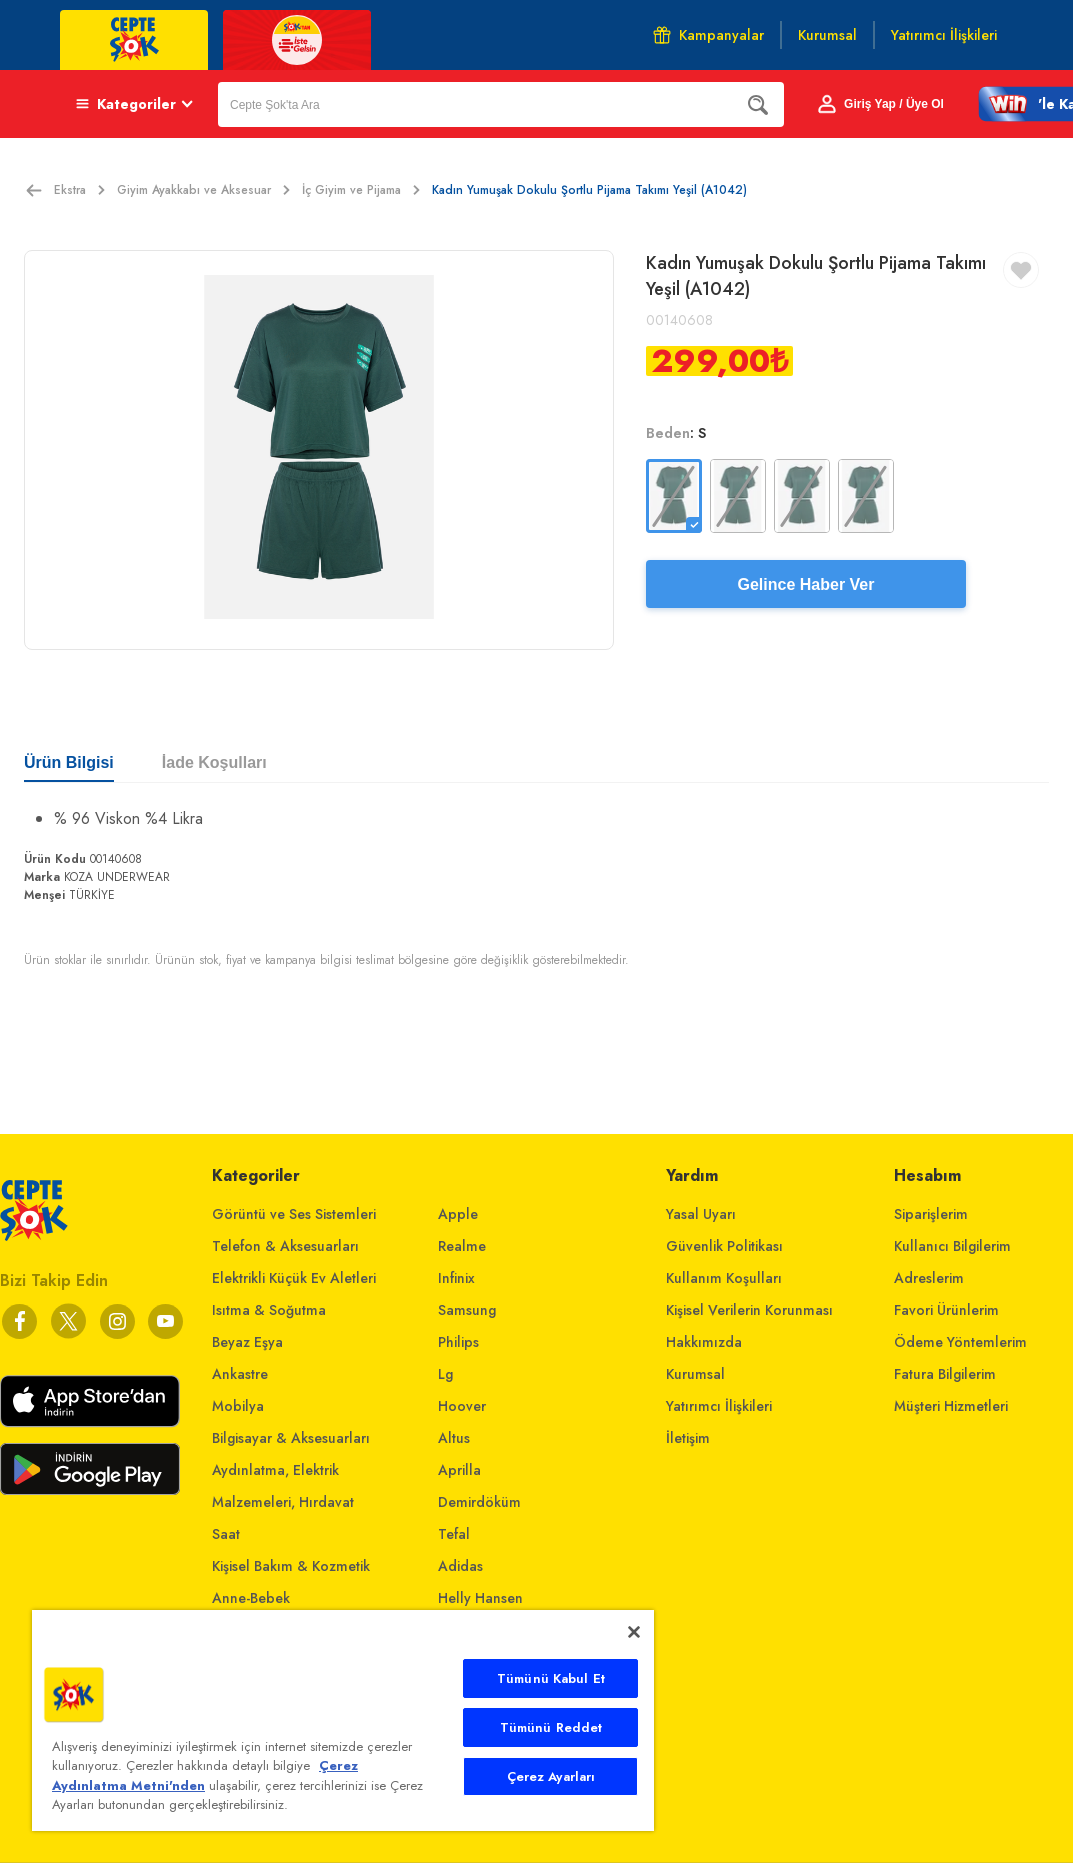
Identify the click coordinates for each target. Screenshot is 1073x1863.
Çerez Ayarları (551, 1776)
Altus (454, 1438)
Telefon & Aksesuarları (285, 1246)
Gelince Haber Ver (806, 584)
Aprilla (459, 1470)
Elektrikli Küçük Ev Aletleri (294, 1278)
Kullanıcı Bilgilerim (952, 1246)
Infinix (456, 1278)
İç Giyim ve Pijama (361, 190)
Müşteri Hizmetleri (951, 1406)
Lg (445, 1374)
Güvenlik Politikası (724, 1246)
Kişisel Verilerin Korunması (749, 1310)
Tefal (454, 1534)
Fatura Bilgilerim (945, 1374)
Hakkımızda (704, 1342)
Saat (226, 1534)
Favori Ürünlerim (946, 1310)
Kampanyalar (708, 35)
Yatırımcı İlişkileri (719, 1406)
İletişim (688, 1438)
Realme (462, 1246)
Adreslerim (929, 1278)
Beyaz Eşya (247, 1342)
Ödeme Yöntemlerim (960, 1342)
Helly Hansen (480, 1598)
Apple (458, 1214)
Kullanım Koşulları (724, 1278)
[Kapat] (634, 1632)
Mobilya (238, 1406)
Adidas (460, 1566)
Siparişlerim (931, 1214)
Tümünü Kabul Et (551, 1678)
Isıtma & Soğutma (269, 1310)
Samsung (467, 1310)
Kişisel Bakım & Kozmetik (291, 1566)
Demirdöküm (479, 1502)
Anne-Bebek (251, 1598)
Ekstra (79, 190)
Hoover (462, 1406)
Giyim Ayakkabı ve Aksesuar (203, 190)
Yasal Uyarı (701, 1214)
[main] (343, 1720)
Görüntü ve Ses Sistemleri (294, 1214)
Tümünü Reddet (551, 1727)
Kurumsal (695, 1374)
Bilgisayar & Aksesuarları (291, 1438)
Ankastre (240, 1374)
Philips (458, 1342)
